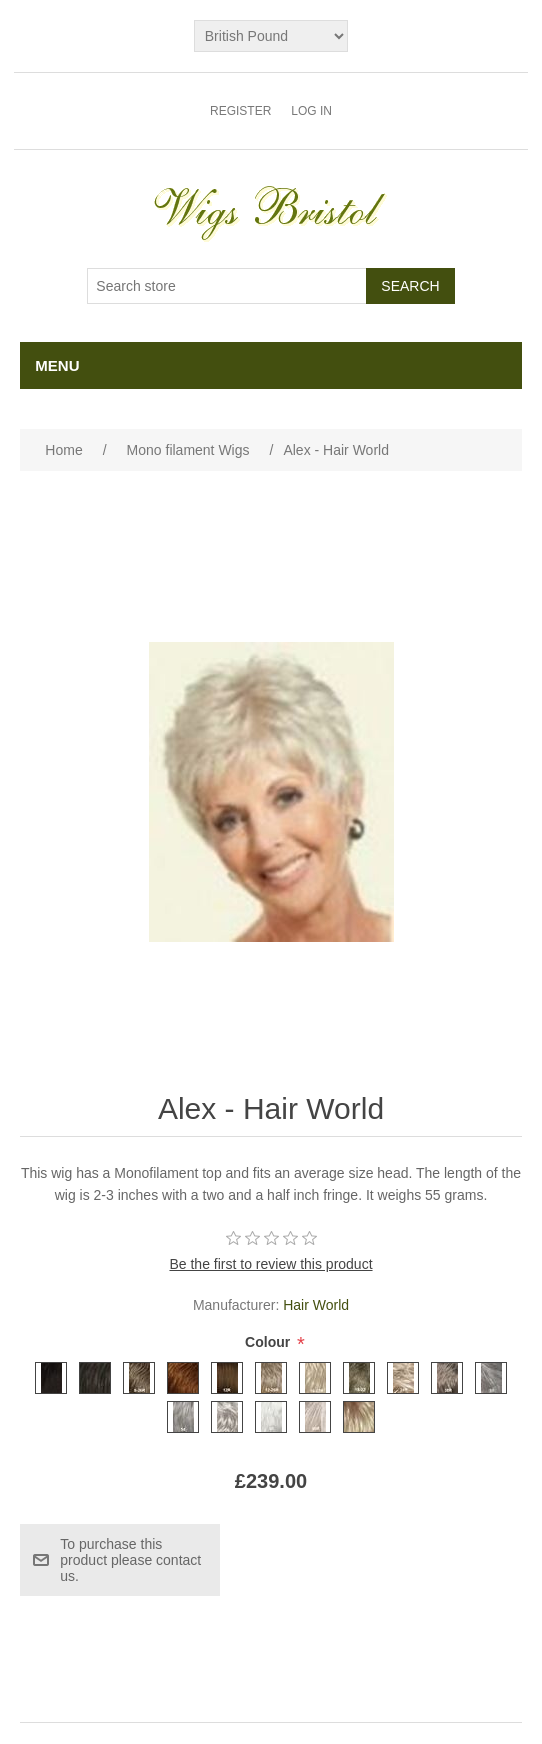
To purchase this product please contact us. (130, 1560)
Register (240, 111)
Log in (311, 111)
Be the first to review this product (270, 1264)
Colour (269, 1343)
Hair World (316, 1305)
